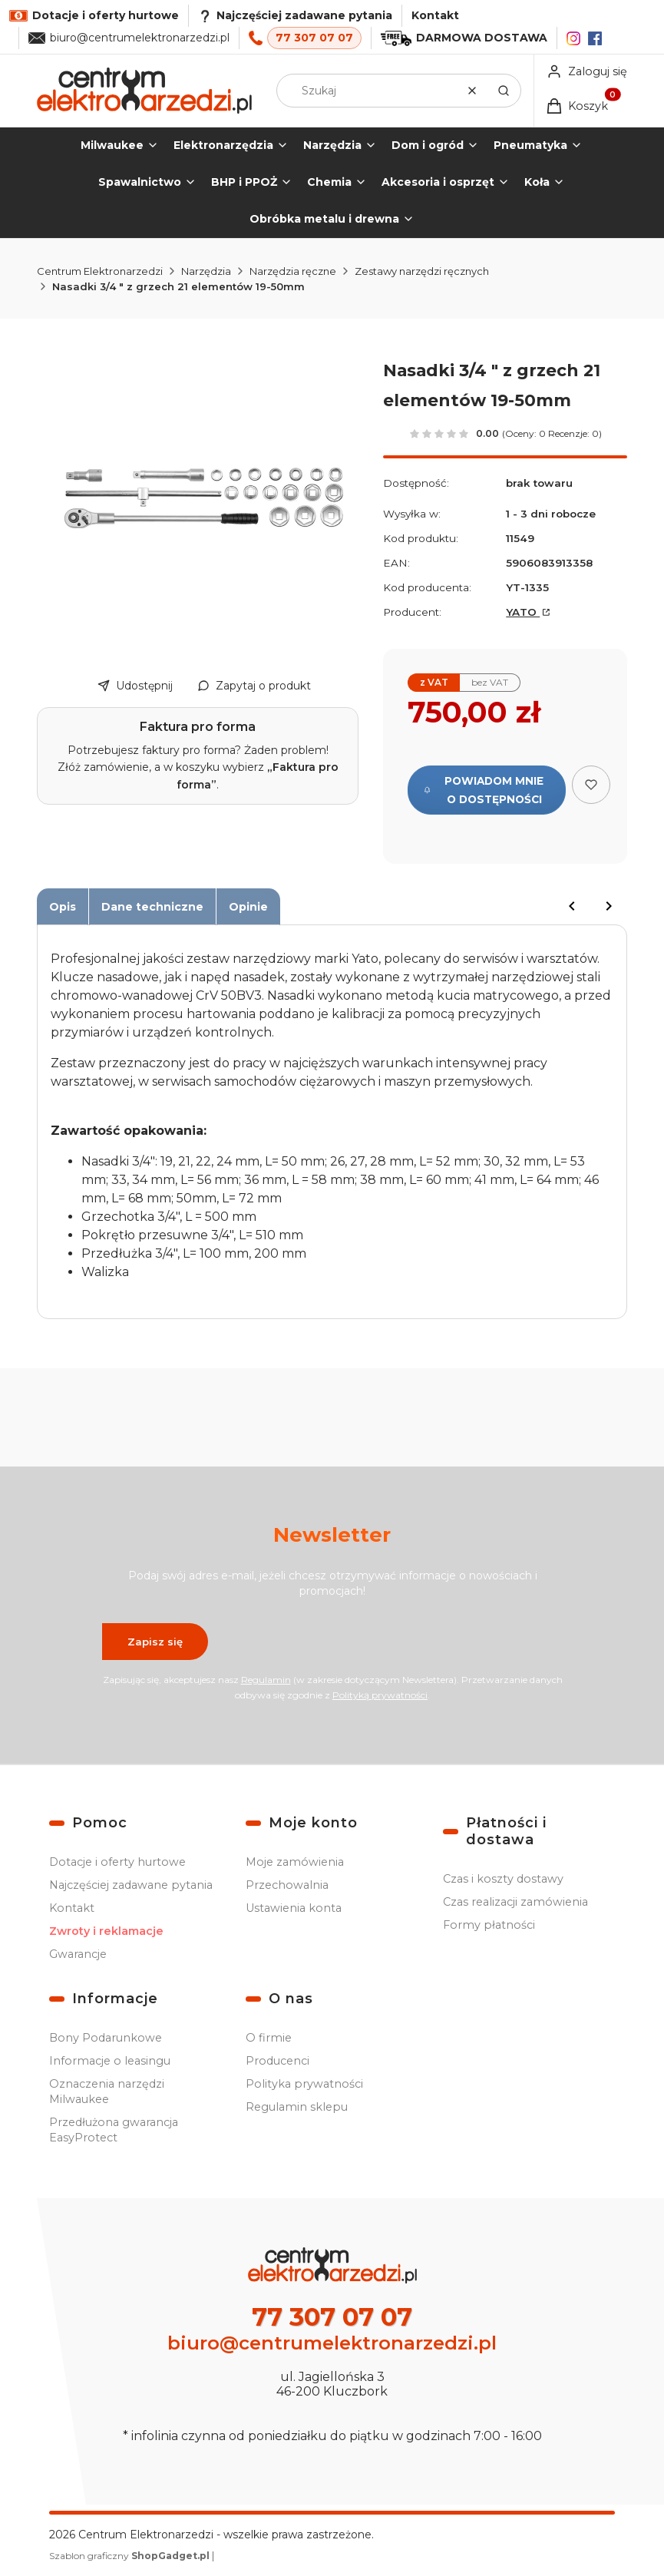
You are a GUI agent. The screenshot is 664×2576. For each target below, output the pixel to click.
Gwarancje (78, 1954)
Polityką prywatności (380, 1695)
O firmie (269, 2038)
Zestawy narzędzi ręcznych (422, 271)
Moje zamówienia (295, 1862)
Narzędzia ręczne (292, 271)
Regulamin (265, 1679)
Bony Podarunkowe (105, 2038)
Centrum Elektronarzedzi (100, 271)
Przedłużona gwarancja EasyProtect (113, 2129)
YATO (523, 612)
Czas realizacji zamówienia (515, 1902)
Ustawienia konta (294, 1908)
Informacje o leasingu (109, 2061)
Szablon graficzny (130, 2555)
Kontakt (435, 15)
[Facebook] (595, 38)
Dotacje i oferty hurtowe (117, 1862)
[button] (503, 91)
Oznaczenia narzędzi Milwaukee (106, 2091)
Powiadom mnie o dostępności (483, 790)
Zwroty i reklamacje (106, 1931)
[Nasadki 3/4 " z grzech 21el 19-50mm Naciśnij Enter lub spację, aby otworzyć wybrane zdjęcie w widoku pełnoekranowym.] (203, 498)
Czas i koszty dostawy (503, 1879)
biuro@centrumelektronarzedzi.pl (140, 38)
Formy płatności (489, 1925)
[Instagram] (573, 38)
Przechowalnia (287, 1885)
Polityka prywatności (304, 2084)
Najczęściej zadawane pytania (131, 1885)
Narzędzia (206, 271)
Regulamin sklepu (297, 2107)
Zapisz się (155, 1641)
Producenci (277, 2061)
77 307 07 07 (314, 38)
